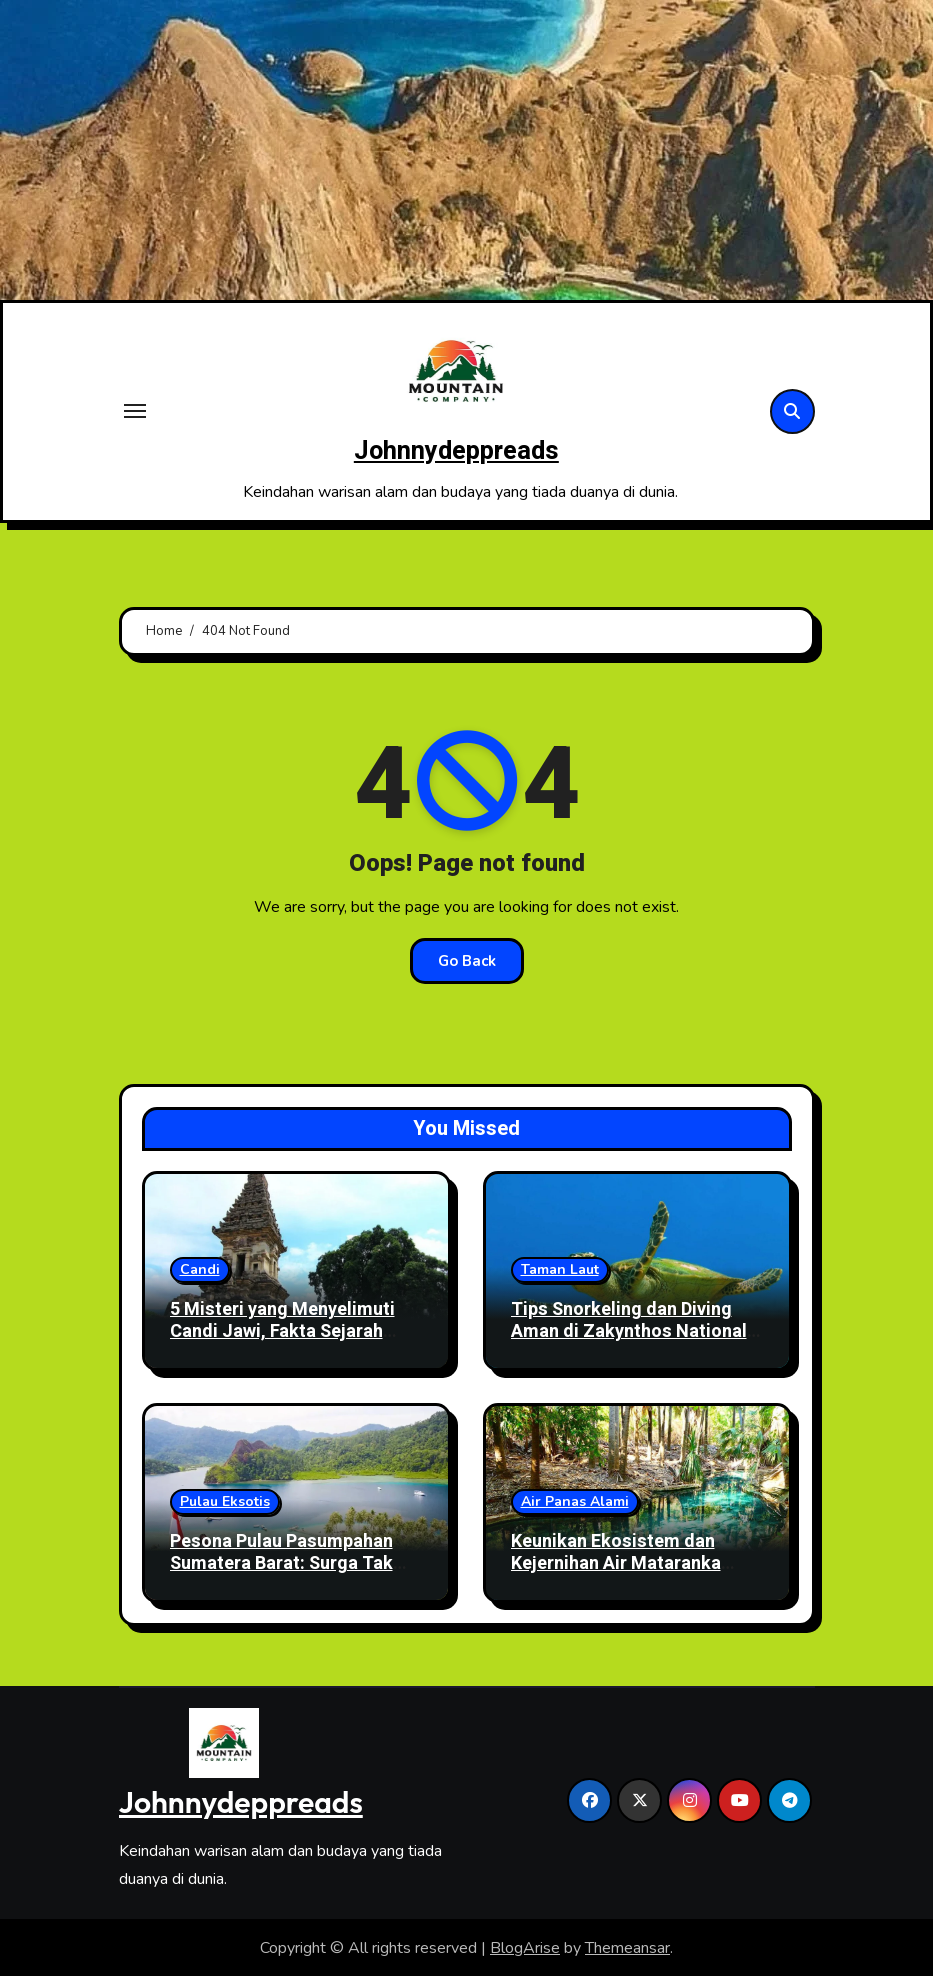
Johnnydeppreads (456, 450)
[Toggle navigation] (135, 411)
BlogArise (525, 1947)
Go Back (467, 960)
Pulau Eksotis (225, 1501)
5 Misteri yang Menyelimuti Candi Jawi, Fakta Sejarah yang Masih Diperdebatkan (282, 1331)
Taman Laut (560, 1269)
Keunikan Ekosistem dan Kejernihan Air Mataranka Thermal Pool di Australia (617, 1563)
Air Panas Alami (575, 1501)
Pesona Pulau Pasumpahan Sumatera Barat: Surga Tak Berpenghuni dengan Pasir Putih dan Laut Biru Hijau (281, 1574)
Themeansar (627, 1947)
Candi (200, 1269)
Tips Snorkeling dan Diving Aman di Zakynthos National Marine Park (629, 1331)
